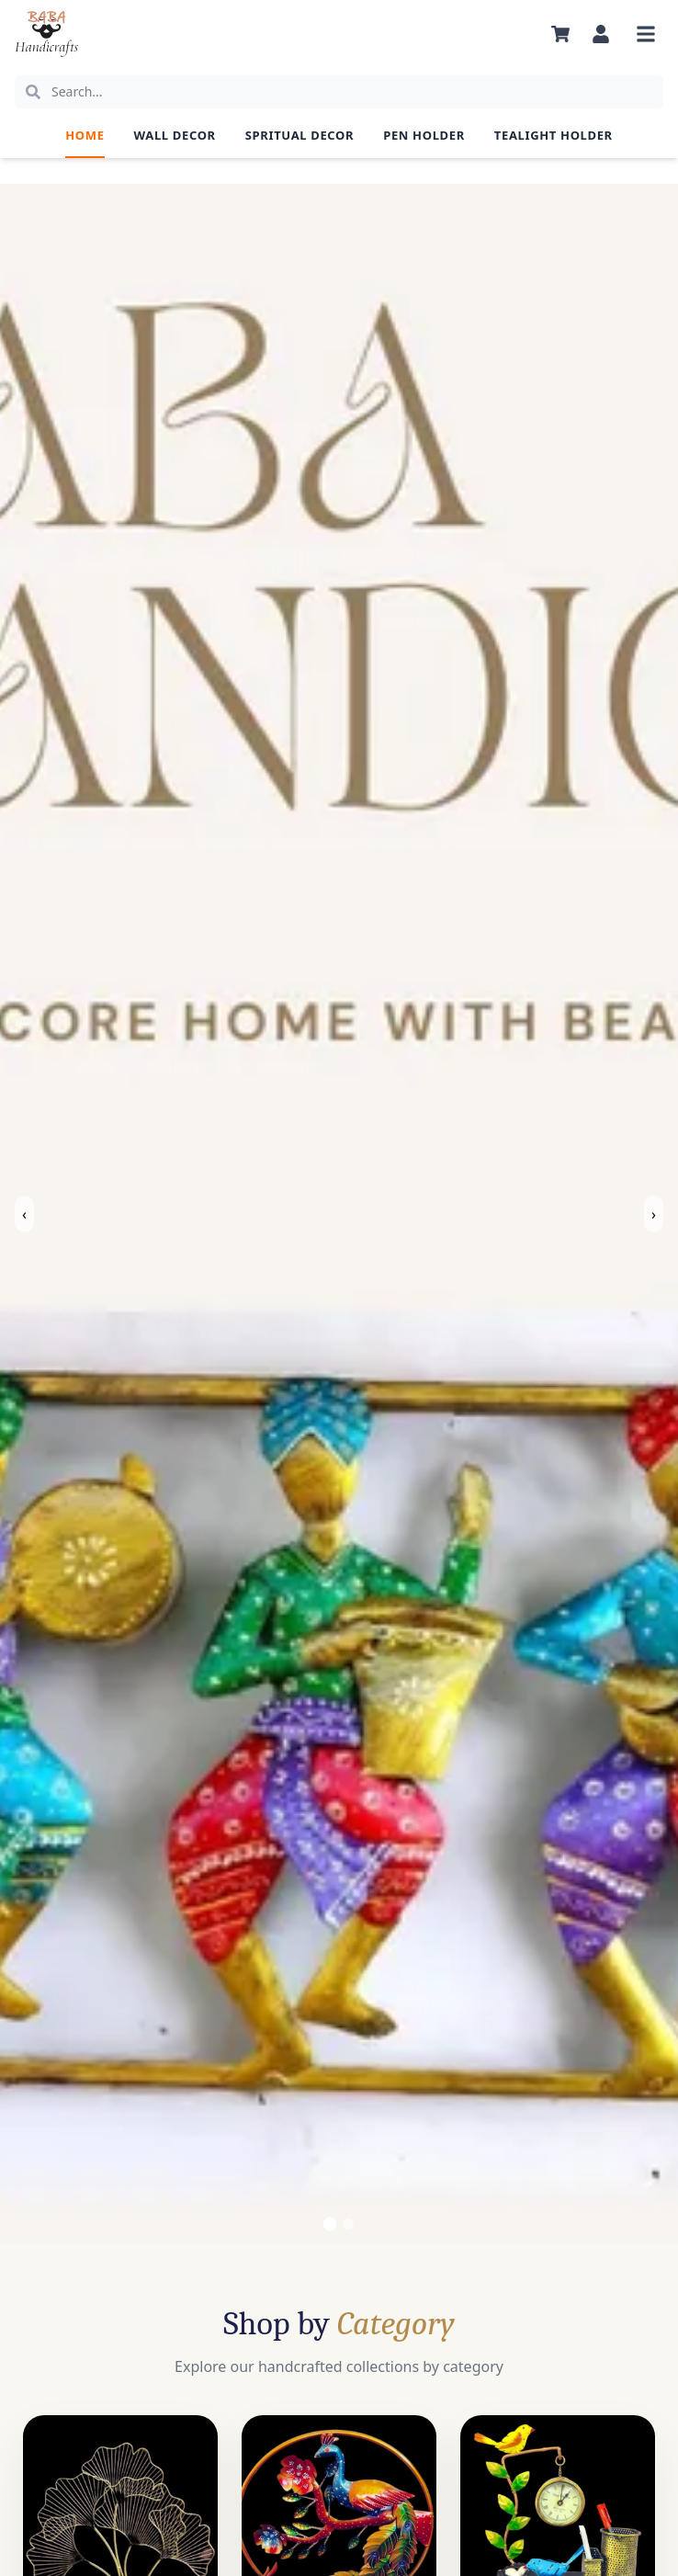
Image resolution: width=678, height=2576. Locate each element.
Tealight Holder (553, 135)
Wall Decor (175, 135)
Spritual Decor (299, 135)
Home (84, 135)
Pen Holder (424, 135)
